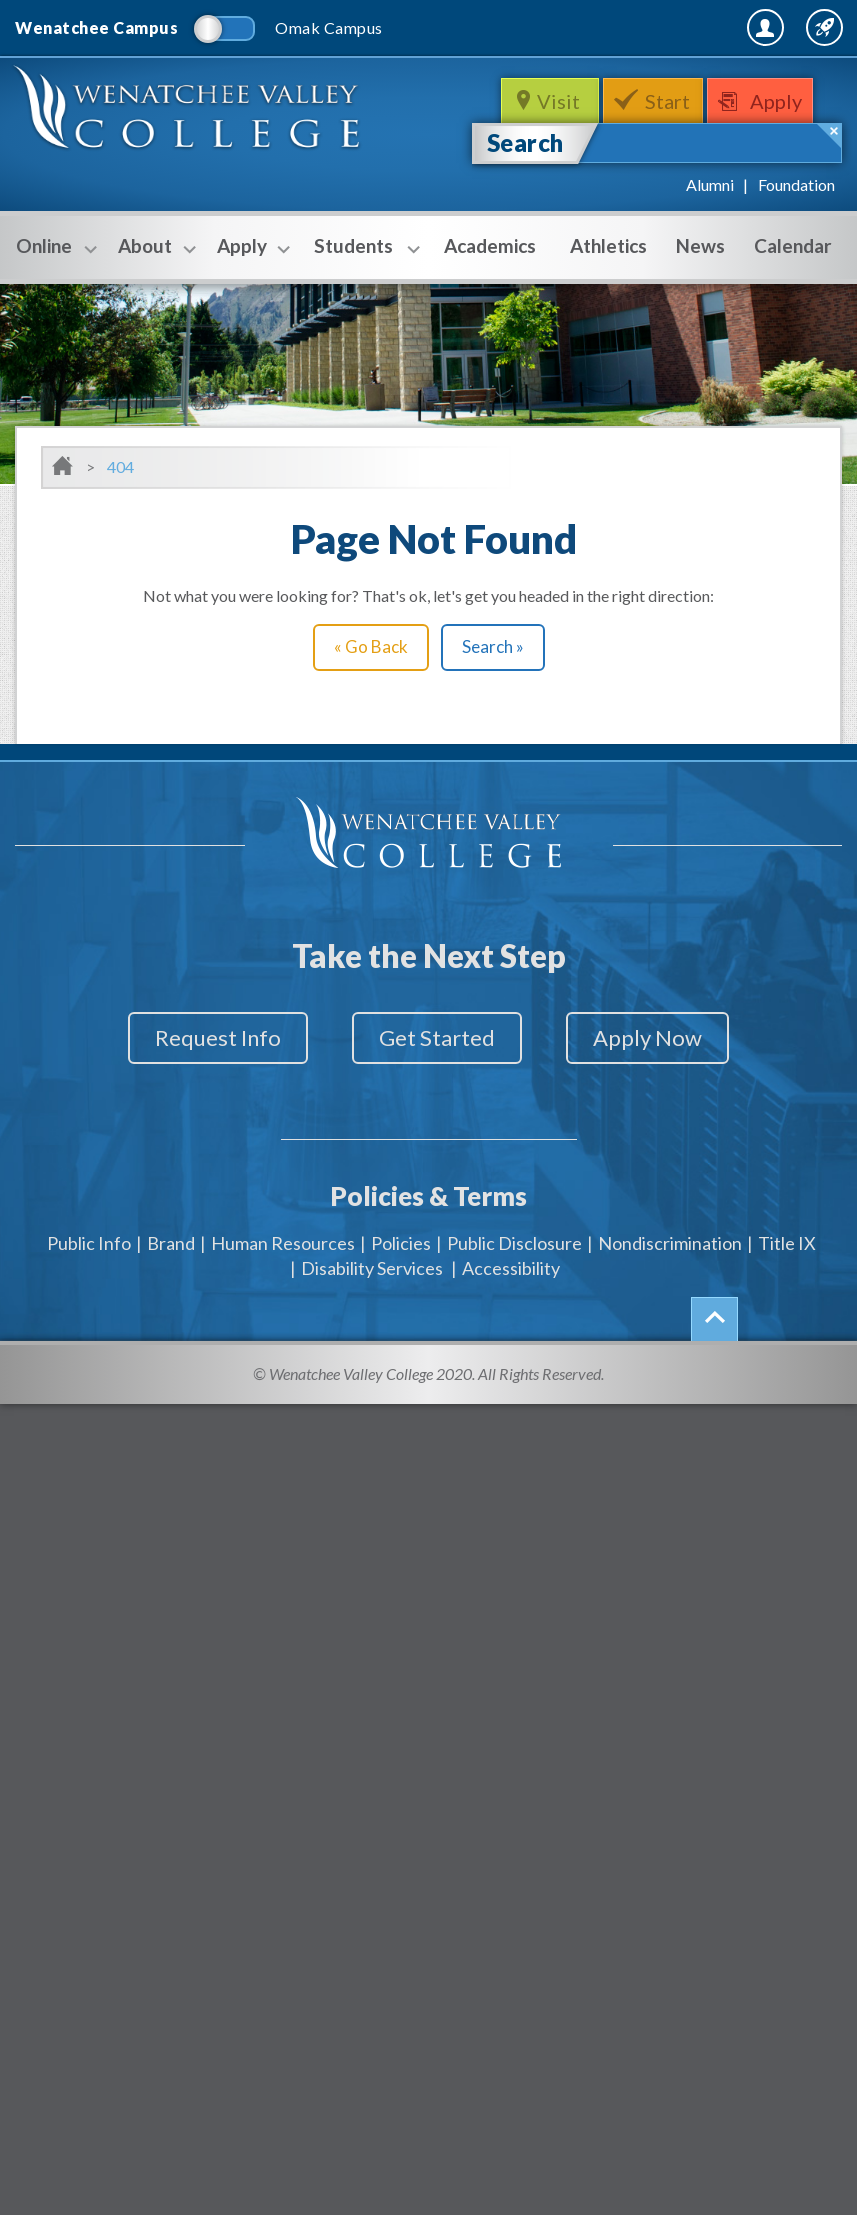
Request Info (206, 1037)
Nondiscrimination (670, 1235)
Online (52, 247)
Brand (171, 1235)
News (700, 245)
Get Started (437, 1037)
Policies (401, 1235)
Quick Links (789, 27)
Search (525, 142)
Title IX (787, 1235)
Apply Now (659, 1037)
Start (668, 101)
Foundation (796, 184)
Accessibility (511, 1260)
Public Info (89, 1235)
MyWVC (625, 27)
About (152, 247)
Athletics (608, 245)
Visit (558, 101)
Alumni (710, 184)
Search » (493, 646)
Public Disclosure (514, 1235)
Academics (490, 245)
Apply (781, 101)
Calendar (793, 245)
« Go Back (371, 646)
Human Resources (283, 1235)
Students (361, 247)
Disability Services (372, 1260)
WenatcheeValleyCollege (190, 114)
